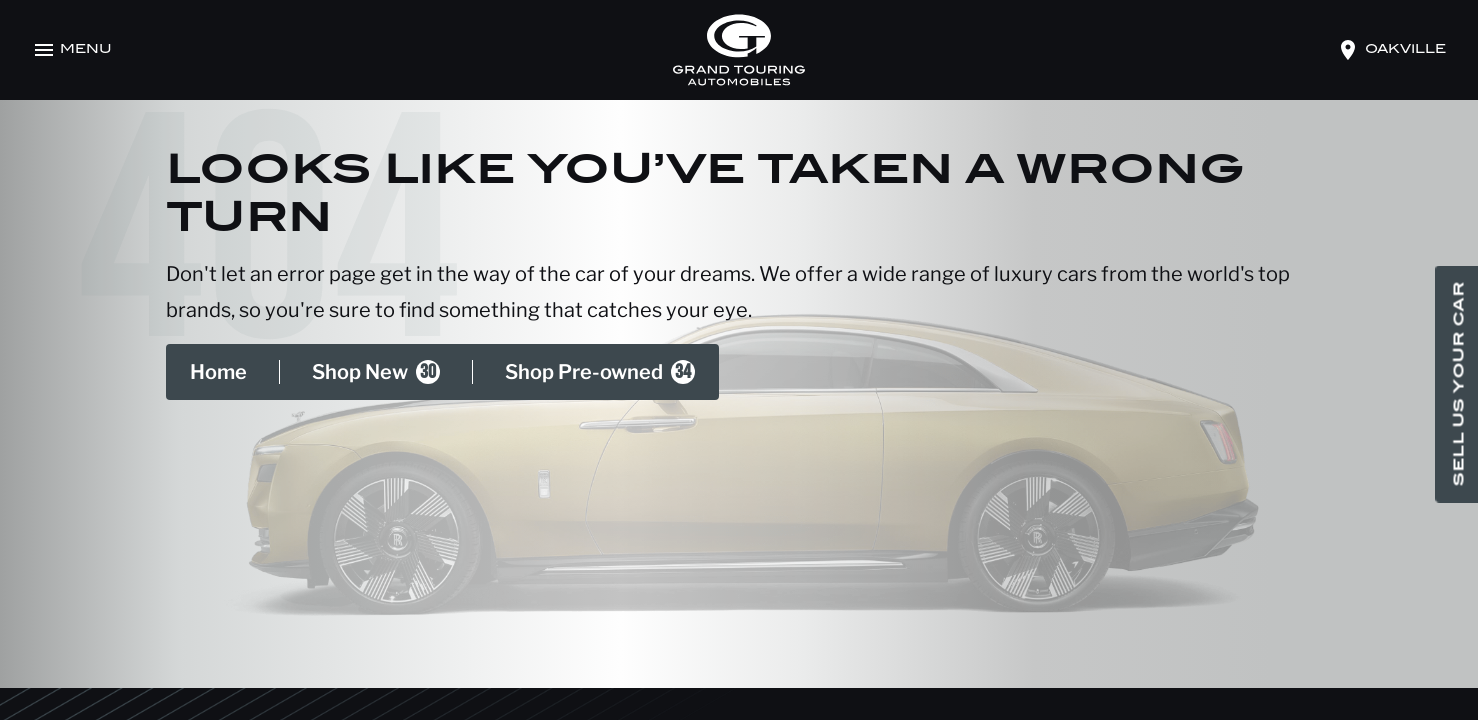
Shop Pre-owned (600, 372)
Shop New (376, 372)
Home (218, 372)
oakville (1405, 50)
